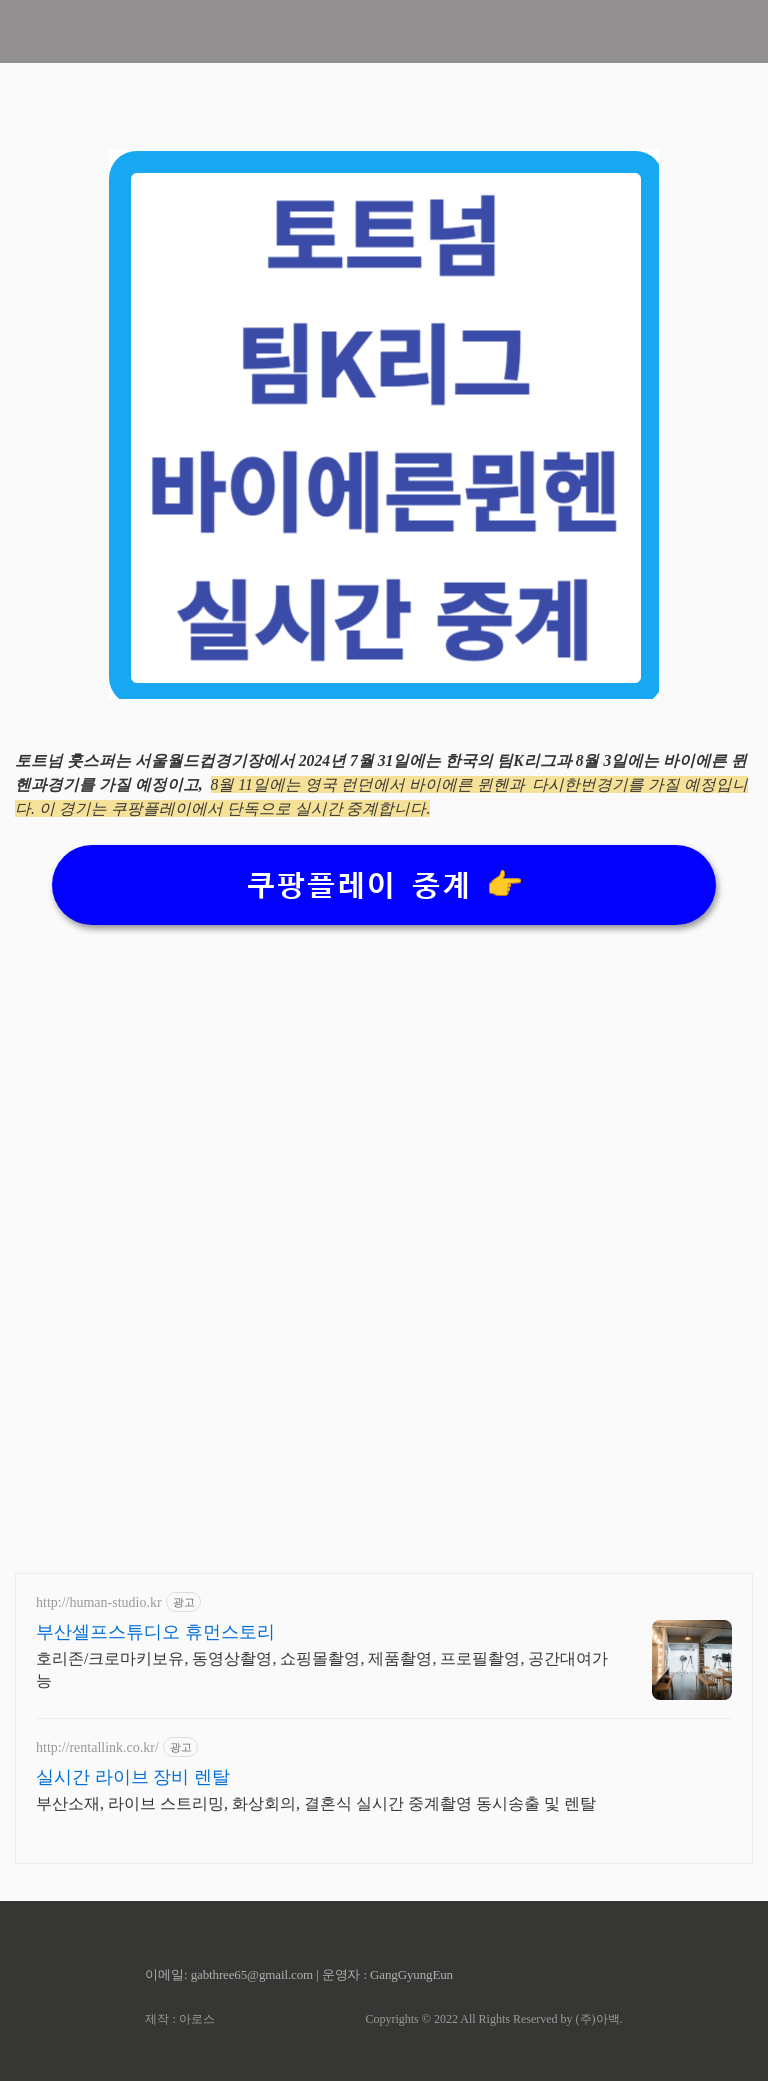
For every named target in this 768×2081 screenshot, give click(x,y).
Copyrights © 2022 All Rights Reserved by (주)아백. (493, 2019)
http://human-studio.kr (99, 1602)
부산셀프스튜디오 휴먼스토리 (155, 1632)
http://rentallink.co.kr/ (97, 1747)
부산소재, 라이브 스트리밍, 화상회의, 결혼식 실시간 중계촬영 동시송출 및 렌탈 (316, 1803)
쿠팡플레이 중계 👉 (384, 885)
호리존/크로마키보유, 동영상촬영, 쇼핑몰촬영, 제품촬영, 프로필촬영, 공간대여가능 (322, 1669)
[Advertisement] (384, 1089)
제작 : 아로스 (179, 2019)
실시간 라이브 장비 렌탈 (133, 1777)
